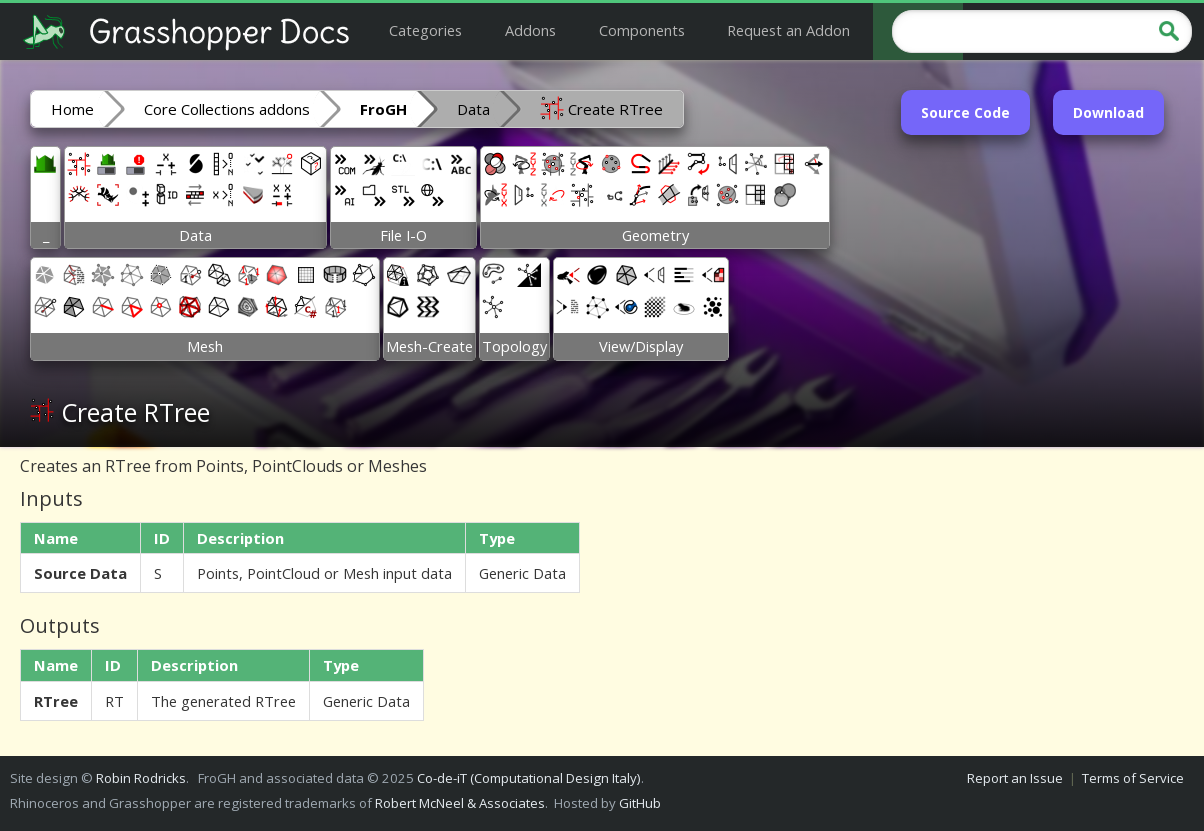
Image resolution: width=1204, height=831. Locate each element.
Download (1108, 112)
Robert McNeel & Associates (460, 803)
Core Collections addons (227, 109)
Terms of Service (1133, 778)
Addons (530, 30)
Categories (425, 30)
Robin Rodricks (141, 778)
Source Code (965, 112)
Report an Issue (1015, 778)
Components (642, 30)
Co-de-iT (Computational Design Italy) (529, 778)
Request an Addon (788, 30)
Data (473, 109)
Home (72, 109)
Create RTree (601, 108)
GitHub (640, 803)
